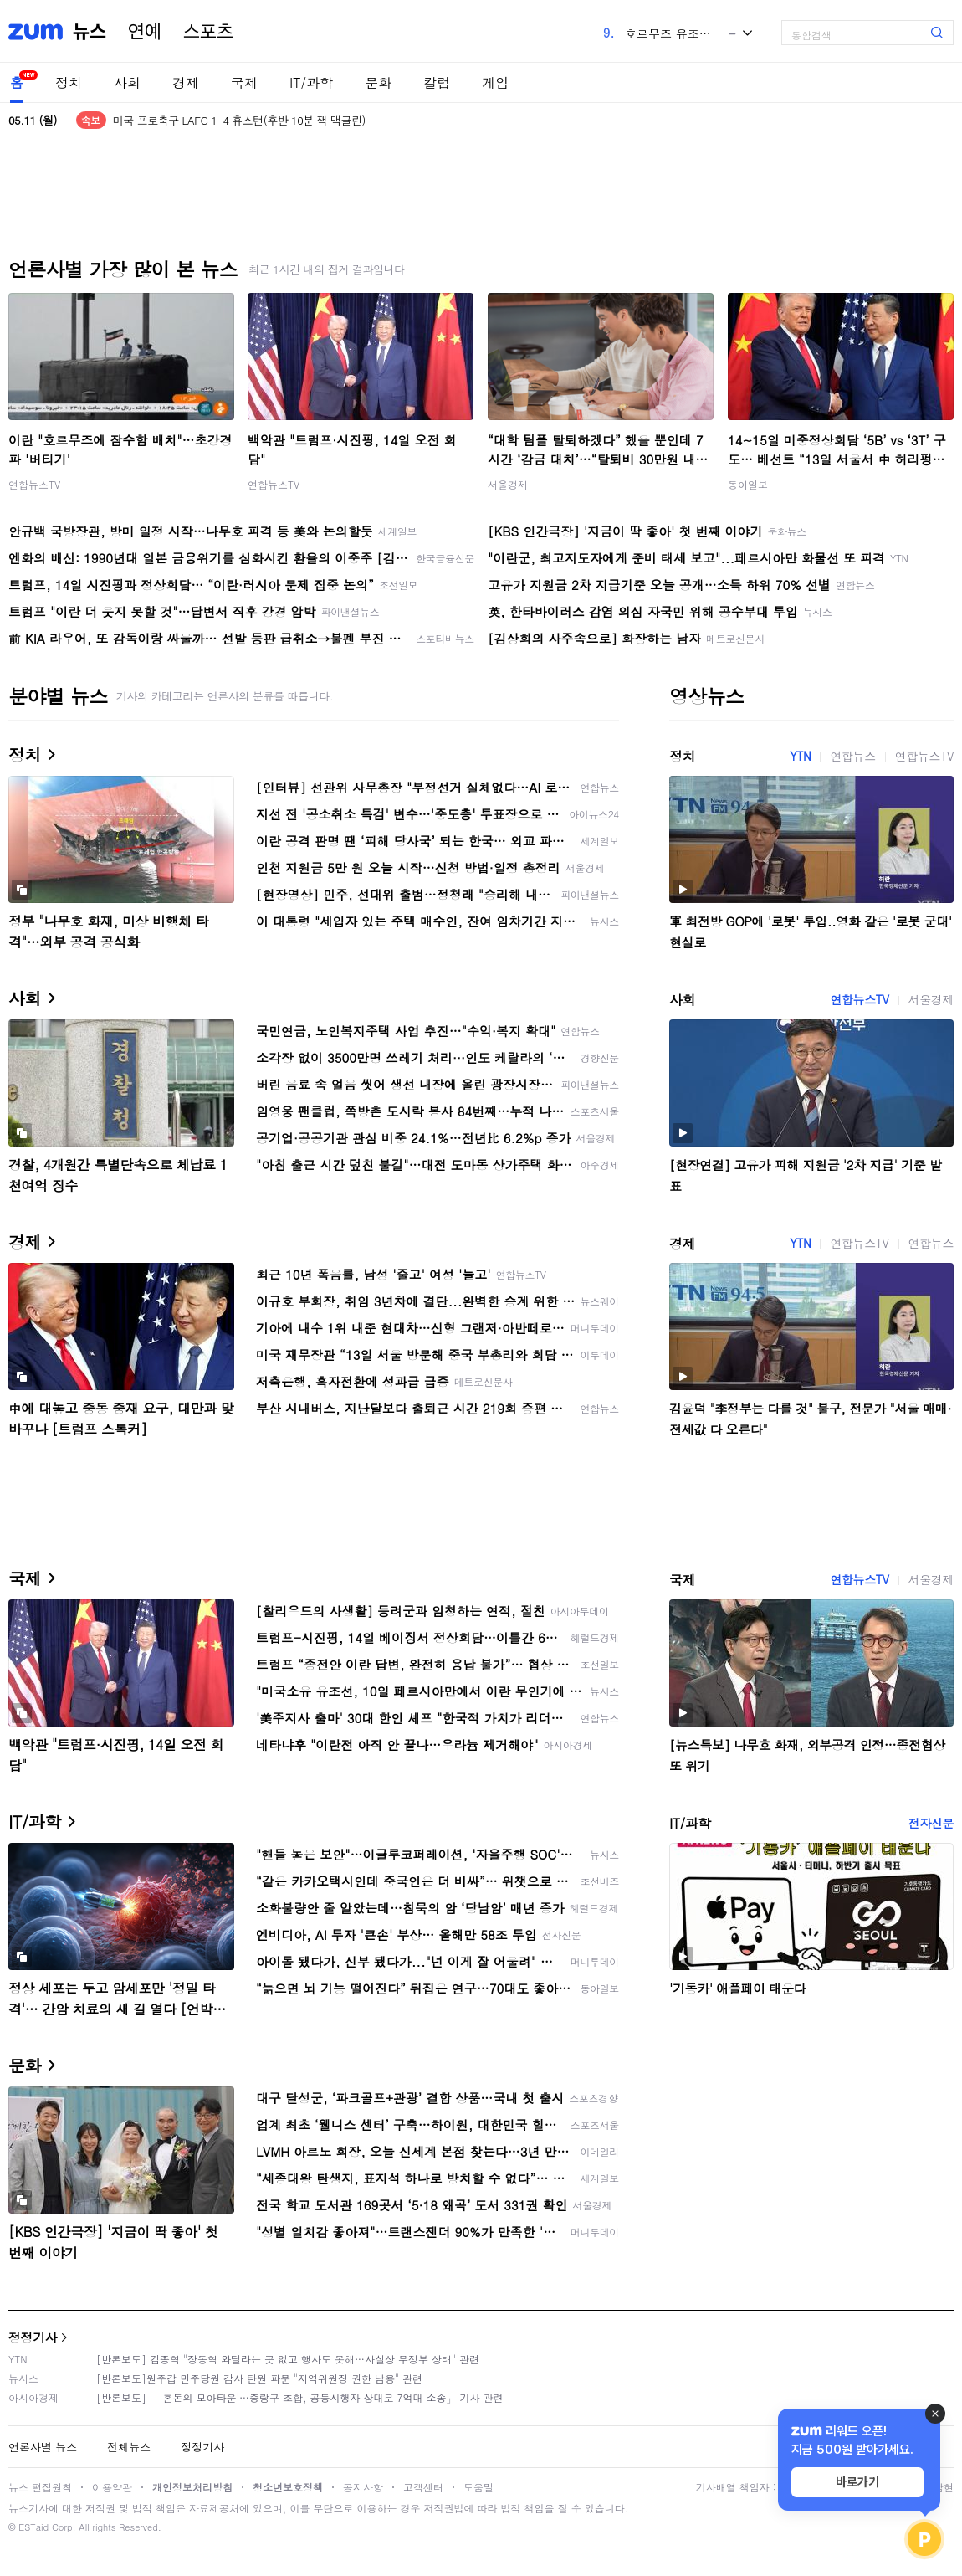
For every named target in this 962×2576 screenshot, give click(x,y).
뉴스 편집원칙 (40, 2487)
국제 (244, 82)
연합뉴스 (852, 755)
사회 (127, 82)
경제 (185, 82)
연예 (144, 32)
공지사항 (363, 2487)
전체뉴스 (129, 2447)
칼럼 (436, 82)
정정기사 (32, 2337)
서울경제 (508, 484)
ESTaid (33, 2527)
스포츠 (208, 32)
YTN (800, 755)
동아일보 (748, 484)
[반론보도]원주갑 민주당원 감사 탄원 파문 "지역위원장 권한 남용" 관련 (259, 2378)
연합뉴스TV (34, 484)
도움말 (478, 2487)
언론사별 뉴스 (42, 2447)
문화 (378, 82)
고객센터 (423, 2487)
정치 (68, 82)
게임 (495, 82)
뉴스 (89, 32)
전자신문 (931, 1822)
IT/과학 (311, 82)
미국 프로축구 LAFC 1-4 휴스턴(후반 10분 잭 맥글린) (239, 120)
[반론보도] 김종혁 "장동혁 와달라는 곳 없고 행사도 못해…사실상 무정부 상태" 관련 (287, 2359)
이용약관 (112, 2487)
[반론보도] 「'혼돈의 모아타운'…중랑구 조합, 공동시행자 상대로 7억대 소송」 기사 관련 (300, 2397)
